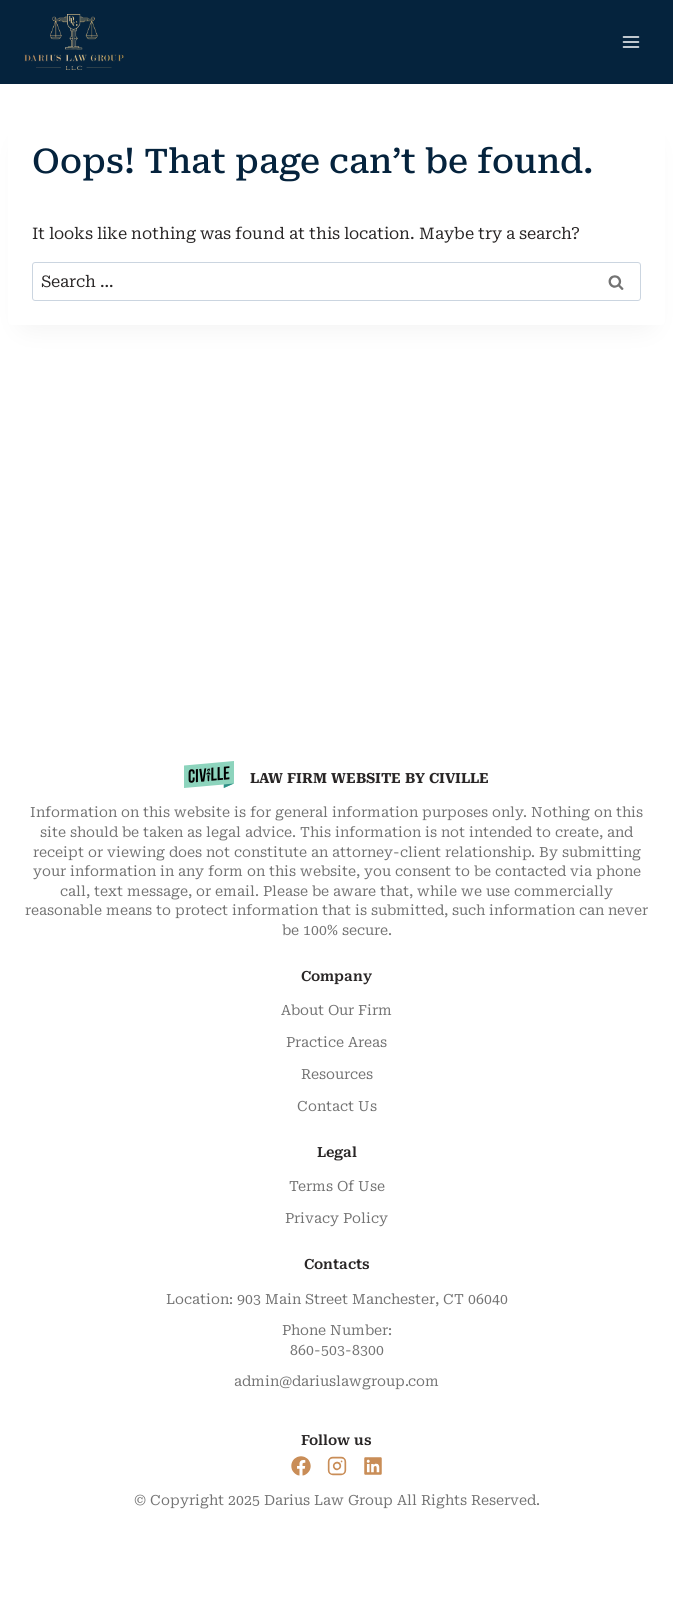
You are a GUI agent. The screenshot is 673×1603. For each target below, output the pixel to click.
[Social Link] (301, 1466)
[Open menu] (630, 41)
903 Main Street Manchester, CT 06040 (372, 1299)
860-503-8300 (337, 1350)
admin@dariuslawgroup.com (336, 1381)
